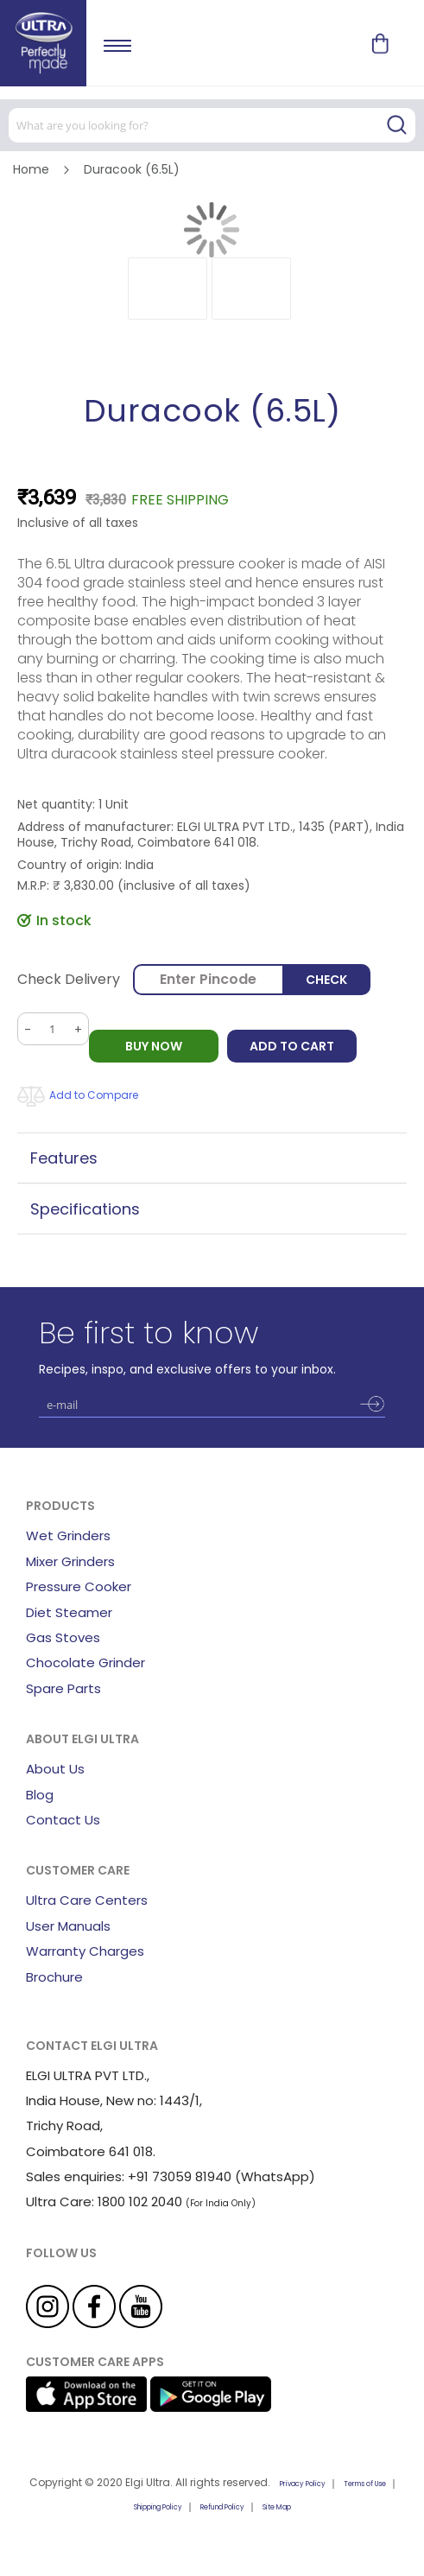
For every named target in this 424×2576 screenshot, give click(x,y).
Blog (40, 1795)
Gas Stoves (63, 1637)
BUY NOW (153, 1046)
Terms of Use (365, 2484)
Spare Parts (63, 1688)
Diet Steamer (69, 1612)
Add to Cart (292, 1046)
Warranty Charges (85, 1951)
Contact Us (63, 1820)
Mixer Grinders (70, 1561)
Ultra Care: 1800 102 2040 (104, 2201)
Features (64, 1158)
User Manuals (68, 1926)
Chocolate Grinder (85, 1662)
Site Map (277, 2507)
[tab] (212, 1158)
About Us (55, 1769)
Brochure (54, 1977)
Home (31, 169)
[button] (167, 288)
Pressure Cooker (78, 1586)
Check (326, 979)
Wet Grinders (68, 1535)
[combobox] (212, 125)
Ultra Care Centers (87, 1900)
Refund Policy (222, 2507)
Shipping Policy (158, 2507)
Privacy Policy (303, 2484)
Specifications (85, 1209)
